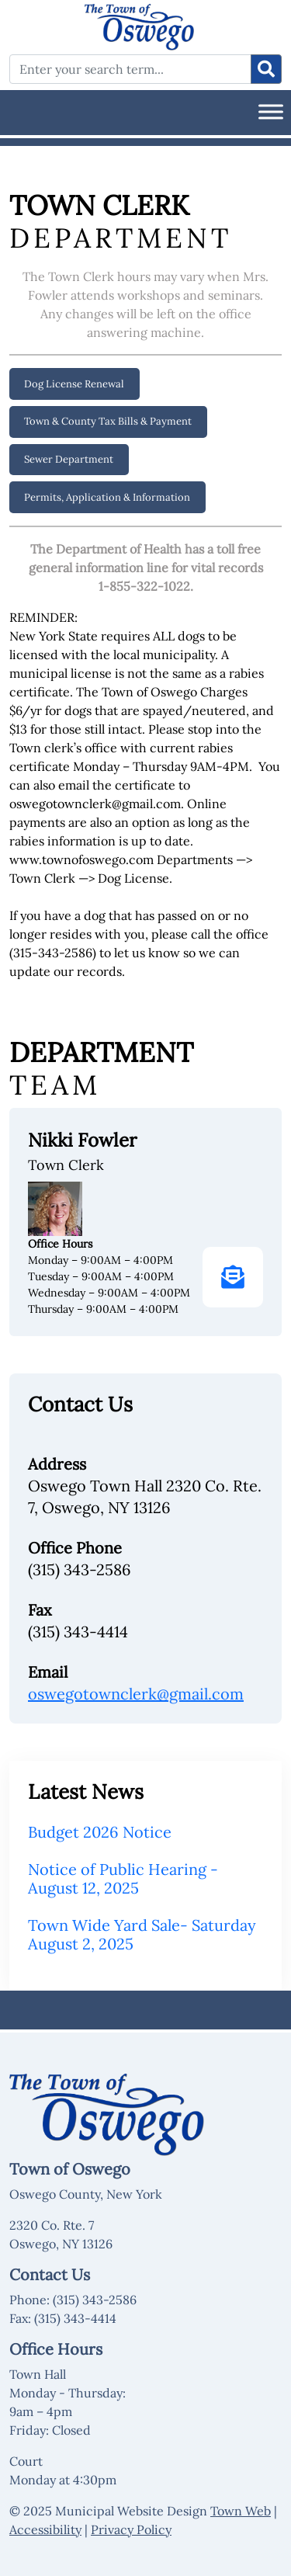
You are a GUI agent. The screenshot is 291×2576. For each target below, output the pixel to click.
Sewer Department (68, 459)
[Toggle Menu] (270, 111)
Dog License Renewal (74, 384)
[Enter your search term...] (130, 69)
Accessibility (45, 2529)
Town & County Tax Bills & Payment (108, 421)
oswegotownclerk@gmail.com (136, 1693)
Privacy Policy (131, 2529)
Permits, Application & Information (107, 497)
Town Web (240, 2511)
